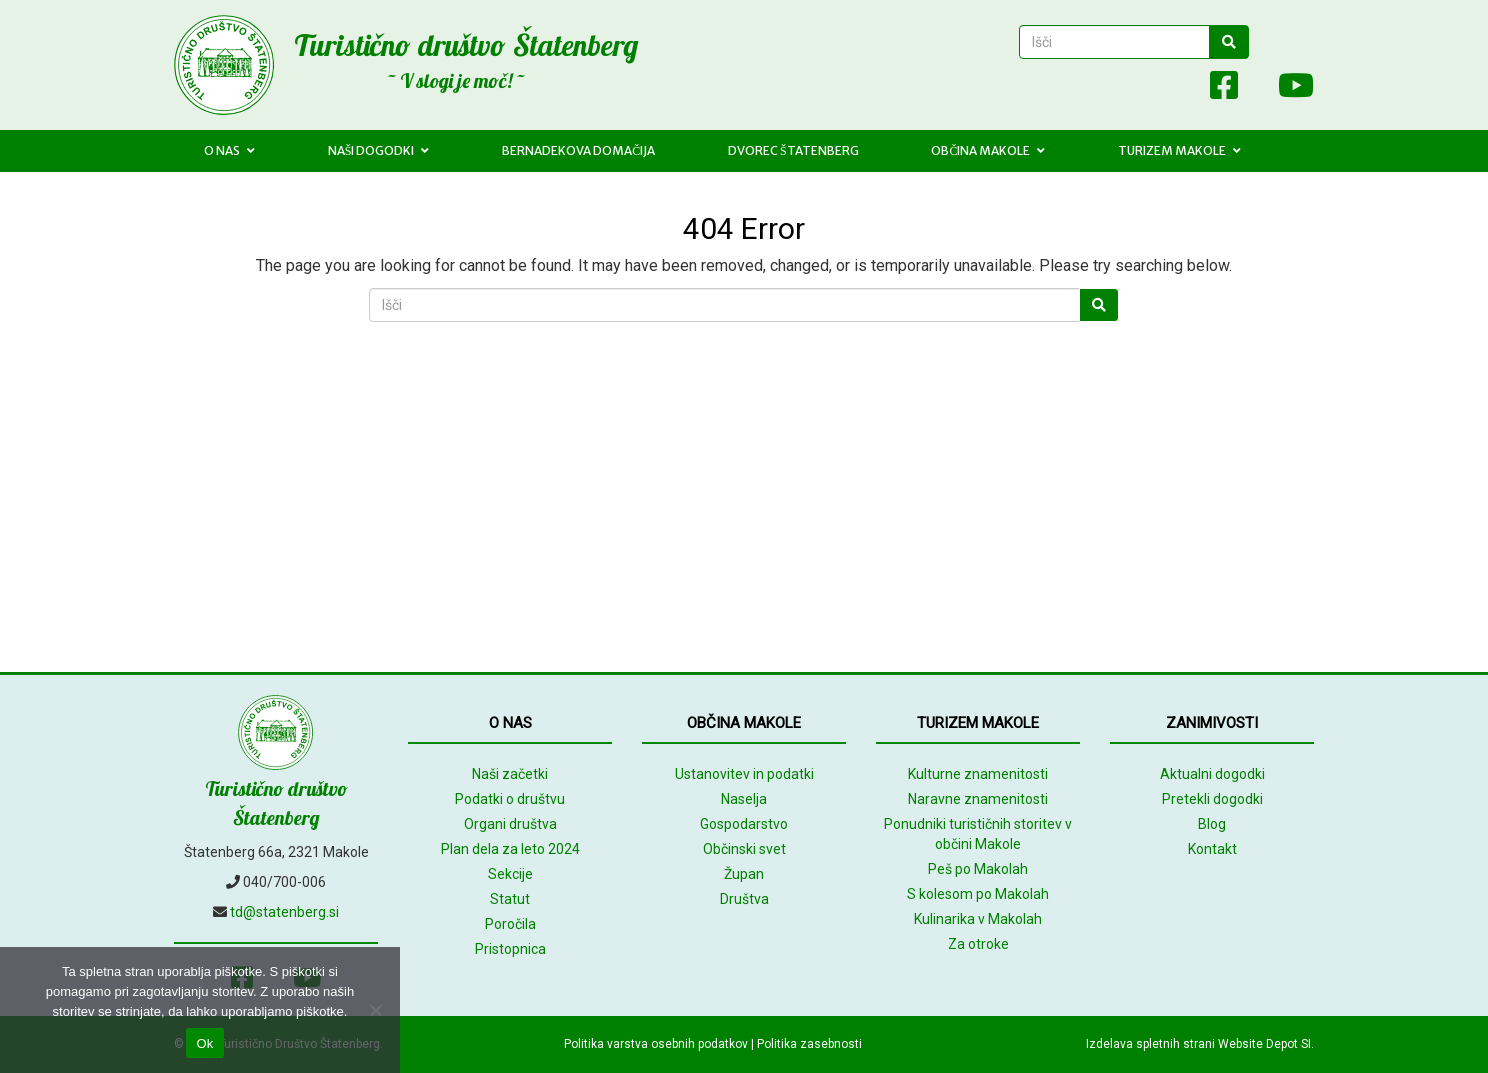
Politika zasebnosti (809, 1044)
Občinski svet (744, 849)
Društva (744, 899)
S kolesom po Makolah (978, 894)
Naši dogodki (379, 150)
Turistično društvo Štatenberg (466, 45)
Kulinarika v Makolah (978, 919)
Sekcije (510, 874)
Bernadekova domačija (578, 150)
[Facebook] (1224, 89)
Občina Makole (988, 150)
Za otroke (978, 944)
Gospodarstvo (744, 824)
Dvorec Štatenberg (793, 150)
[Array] (1180, 89)
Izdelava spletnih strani (1150, 1044)
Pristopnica (510, 949)
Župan (744, 874)
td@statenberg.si (284, 912)
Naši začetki (510, 774)
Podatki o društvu (510, 799)
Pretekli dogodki (1212, 799)
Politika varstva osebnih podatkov (656, 1044)
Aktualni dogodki (1212, 774)
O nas (229, 150)
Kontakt (1212, 849)
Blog (1212, 824)
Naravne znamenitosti (978, 799)
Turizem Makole (1179, 150)
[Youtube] (1286, 89)
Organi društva (510, 824)
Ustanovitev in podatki (744, 774)
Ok (204, 1043)
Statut (510, 899)
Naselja (744, 799)
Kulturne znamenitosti (978, 774)
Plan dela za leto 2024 (510, 849)
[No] (375, 1010)
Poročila (510, 924)
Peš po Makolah (978, 869)
